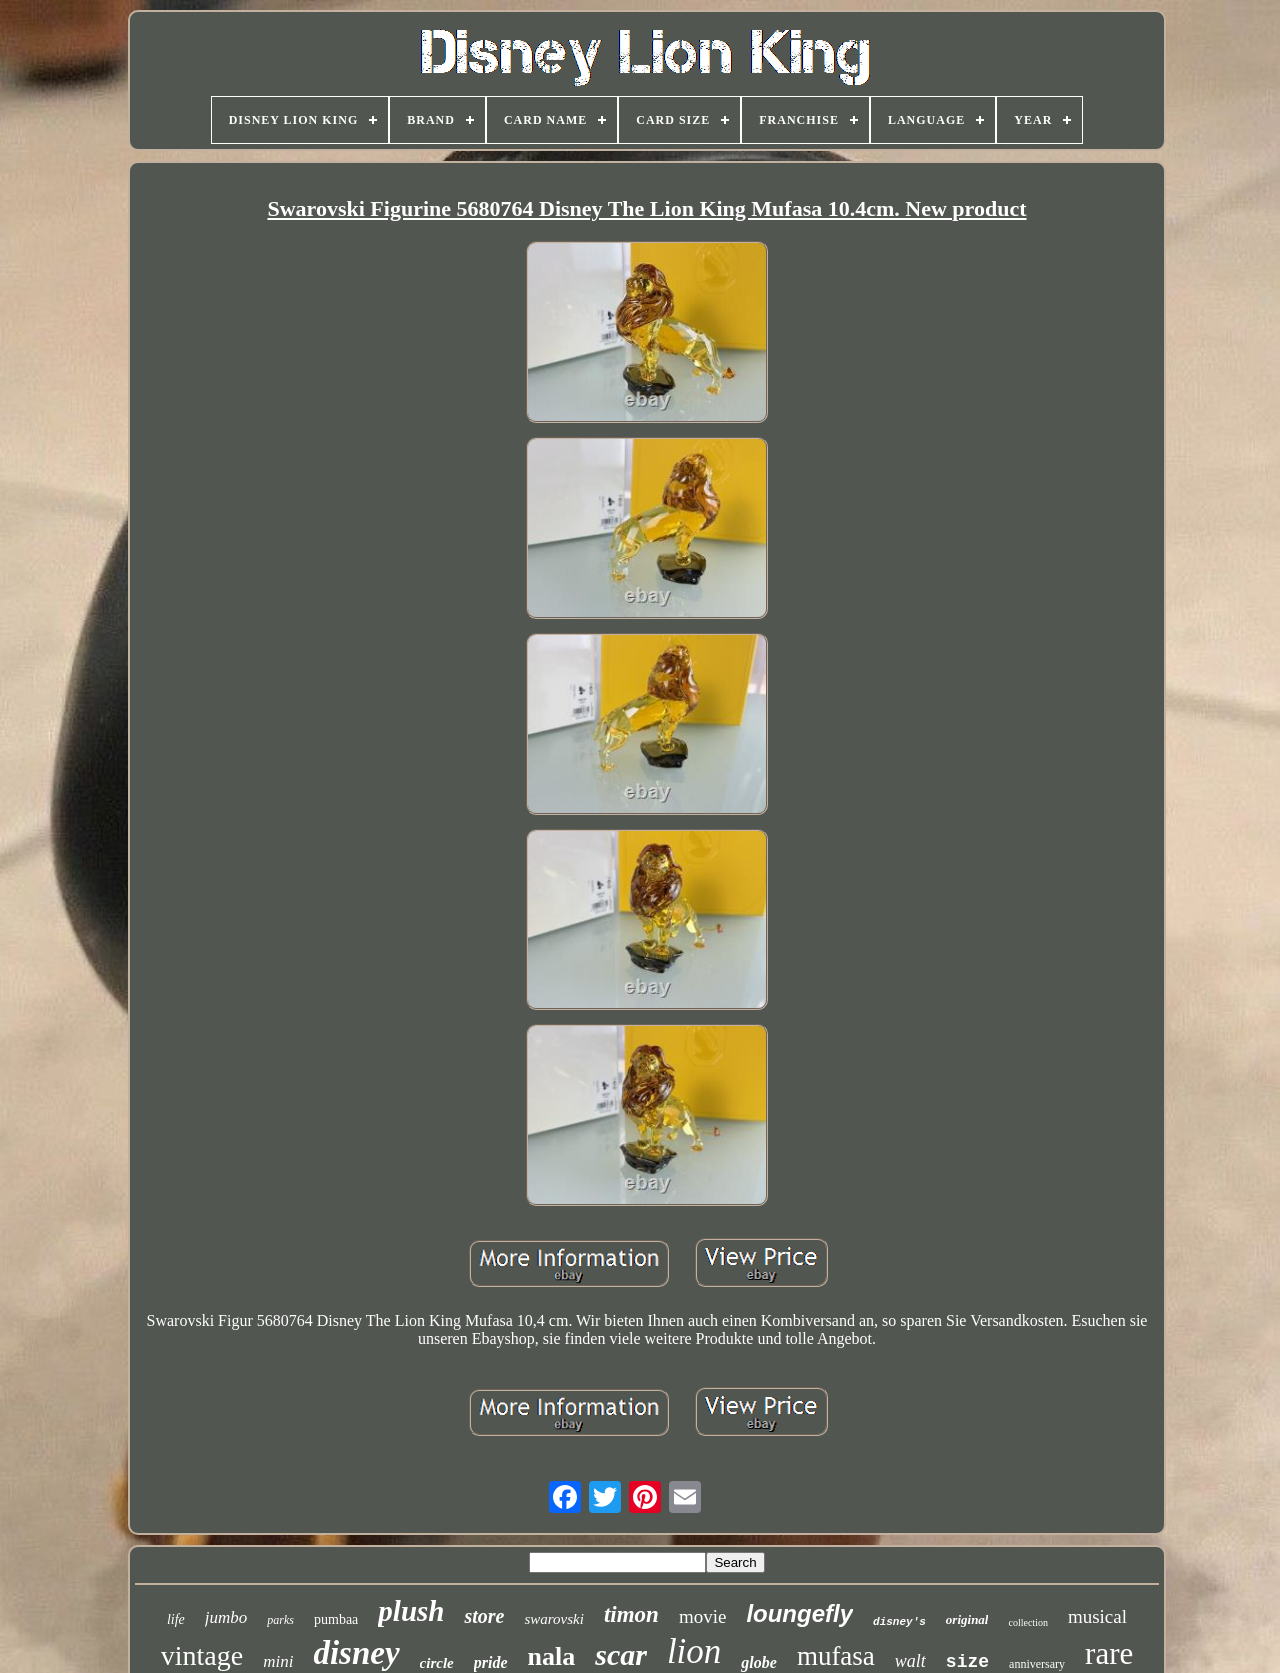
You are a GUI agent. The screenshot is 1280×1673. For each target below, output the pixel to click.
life (176, 1619)
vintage (202, 1655)
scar (621, 1654)
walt (910, 1661)
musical (1097, 1616)
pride (491, 1662)
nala (552, 1656)
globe (759, 1662)
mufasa (836, 1656)
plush (411, 1611)
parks (280, 1620)
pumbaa (336, 1619)
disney (356, 1653)
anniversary (1037, 1664)
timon (631, 1614)
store (484, 1616)
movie (703, 1616)
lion (694, 1651)
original (967, 1619)
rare (1109, 1653)
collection (1027, 1622)
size (967, 1662)
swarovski (553, 1619)
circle (437, 1663)
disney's (899, 1622)
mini (278, 1661)
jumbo (226, 1617)
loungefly (799, 1613)
